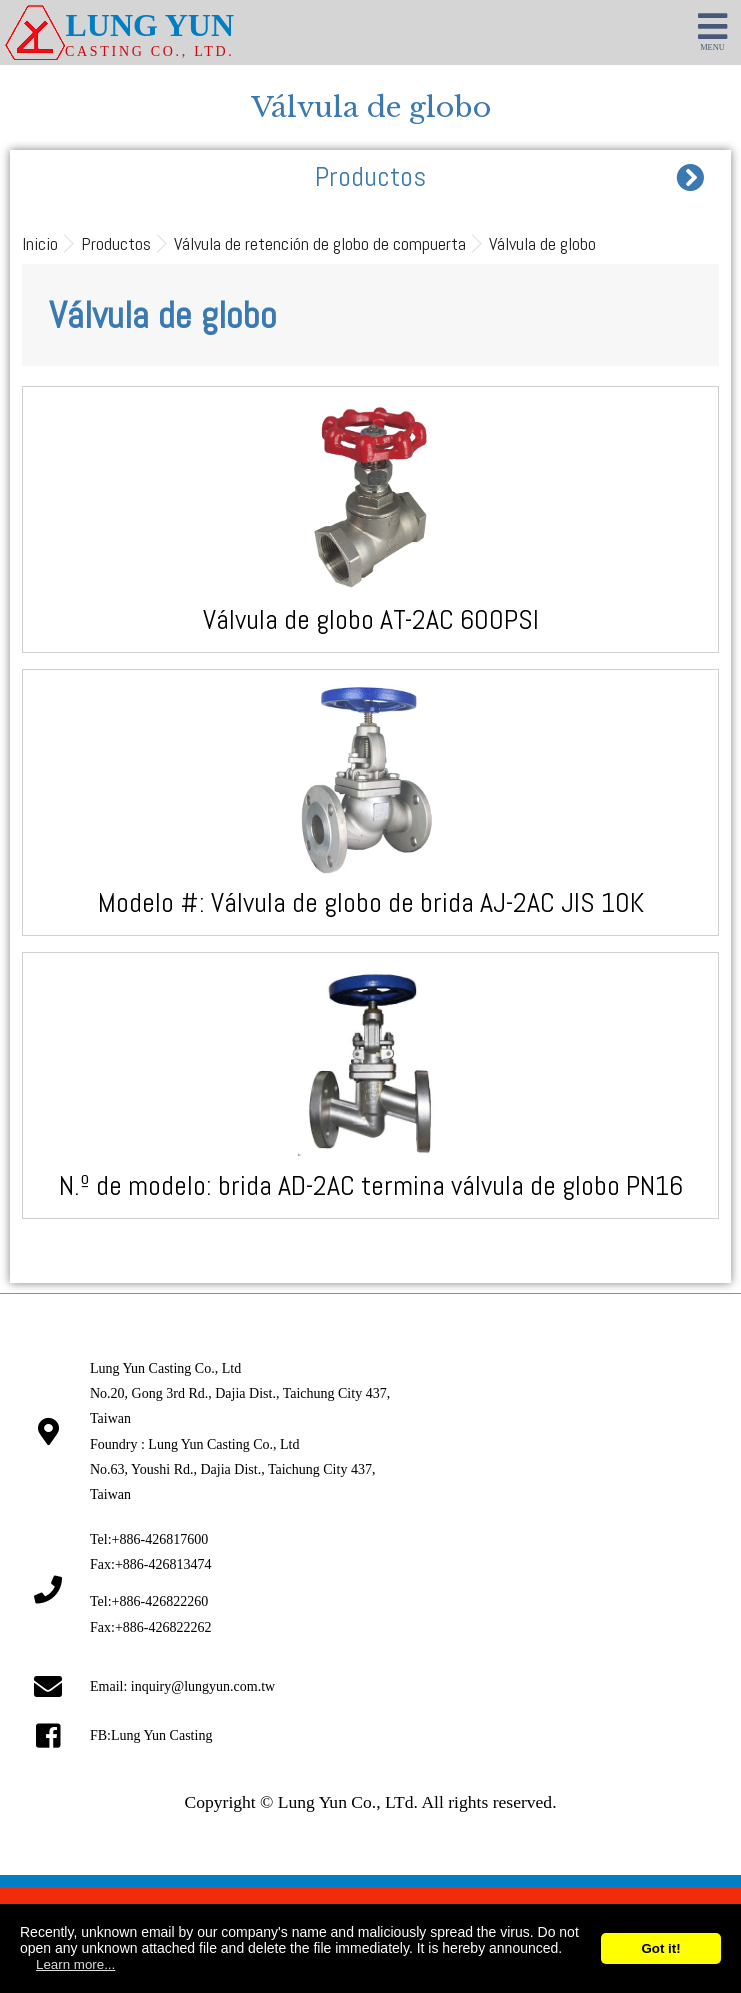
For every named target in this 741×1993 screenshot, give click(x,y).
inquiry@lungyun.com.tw (203, 1686)
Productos (116, 243)
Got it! (660, 1948)
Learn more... (75, 1964)
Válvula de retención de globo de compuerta (320, 243)
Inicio (40, 243)
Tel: (149, 1539)
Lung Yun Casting (161, 1735)
